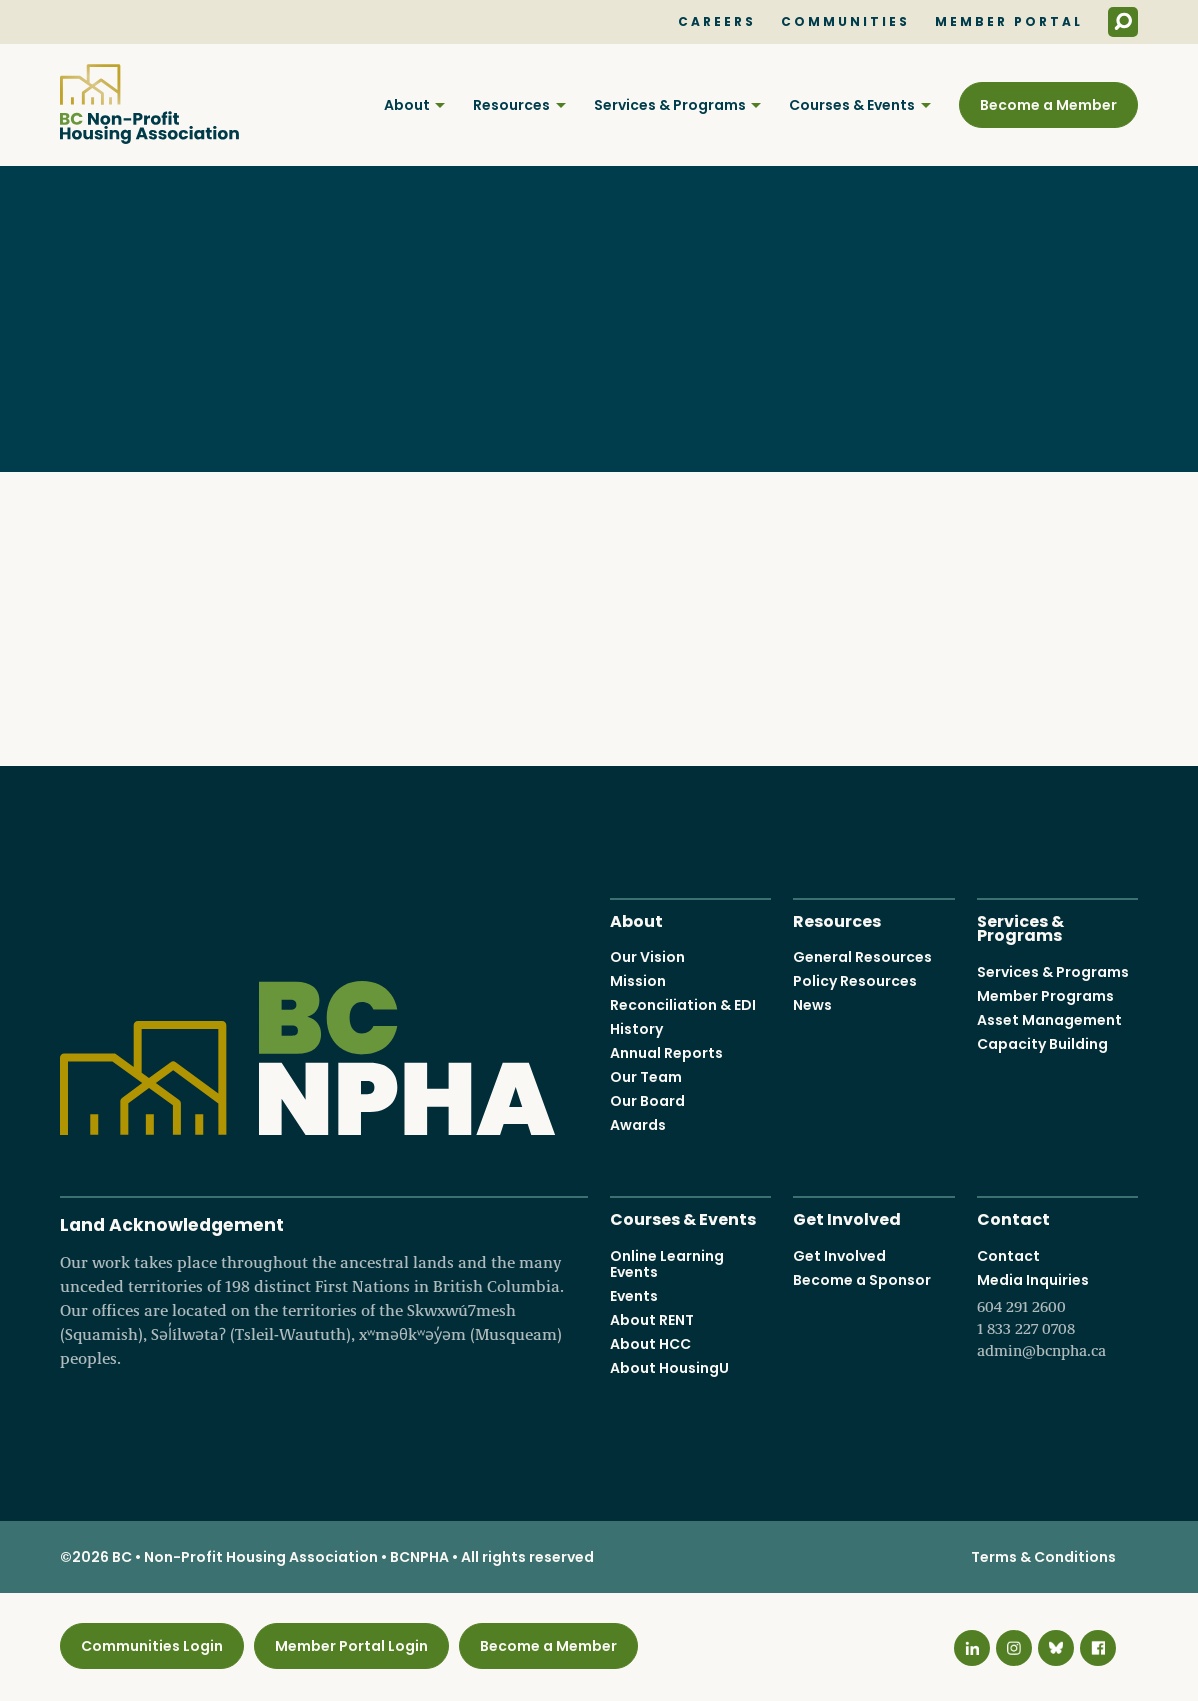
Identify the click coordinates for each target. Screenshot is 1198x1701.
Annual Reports (666, 1053)
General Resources (862, 957)
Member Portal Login (351, 1646)
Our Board (647, 1101)
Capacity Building (1042, 1043)
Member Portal (1009, 22)
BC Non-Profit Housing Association (149, 104)
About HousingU (669, 1367)
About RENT (652, 1319)
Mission (638, 981)
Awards (638, 1125)
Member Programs (1045, 995)
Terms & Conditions (1043, 1557)
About (407, 105)
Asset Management (1049, 1019)
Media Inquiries (1057, 1315)
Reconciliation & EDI (683, 1005)
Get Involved (847, 1217)
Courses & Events (852, 105)
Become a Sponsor (862, 1279)
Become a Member (1048, 105)
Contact (1013, 1217)
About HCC (650, 1343)
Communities (845, 22)
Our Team (646, 1077)
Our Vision (647, 957)
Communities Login (152, 1646)
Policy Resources (855, 981)
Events (634, 1295)
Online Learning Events (667, 1263)
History (636, 1029)
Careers (717, 22)
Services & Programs (670, 105)
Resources (511, 105)
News (812, 1005)
